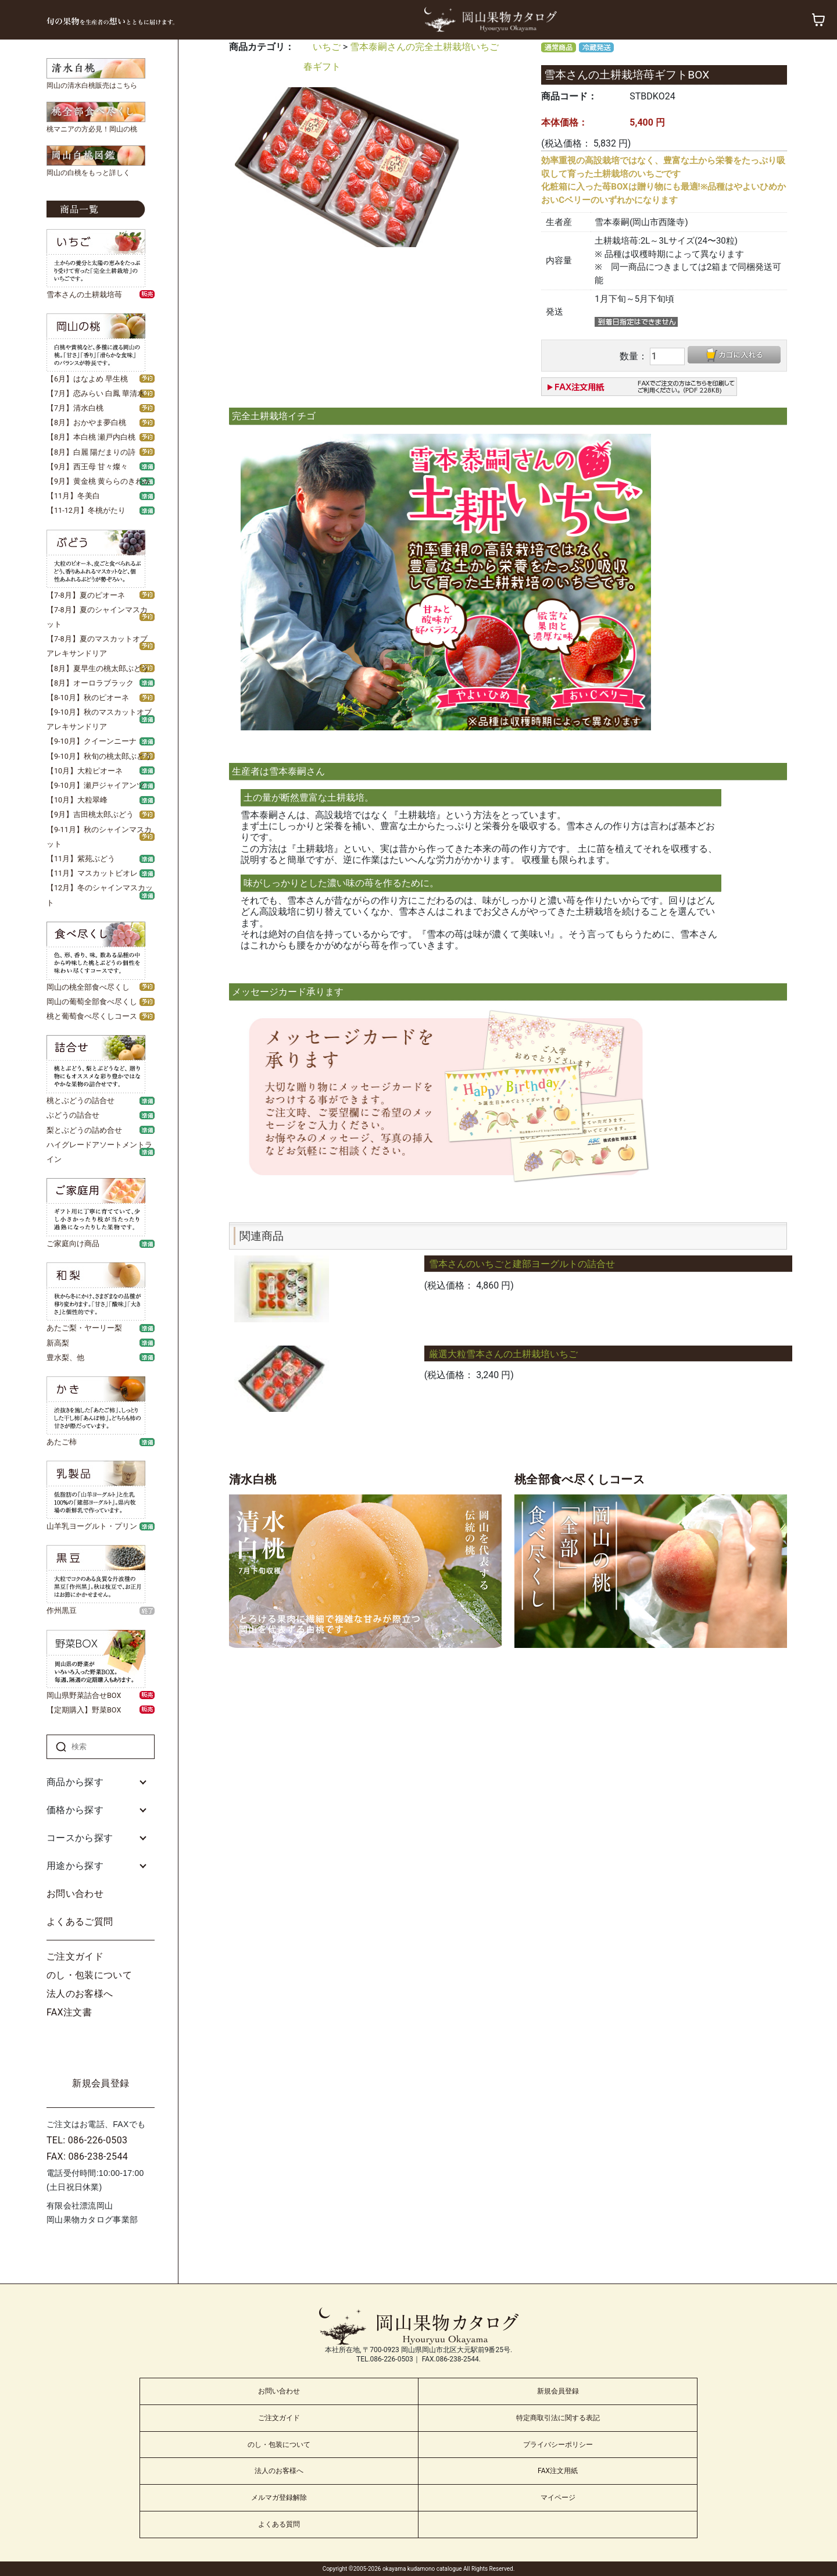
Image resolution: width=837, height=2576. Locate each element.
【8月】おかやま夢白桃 (86, 422)
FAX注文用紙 (558, 2471)
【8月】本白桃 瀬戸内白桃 (90, 437)
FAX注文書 (69, 2012)
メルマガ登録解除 (279, 2497)
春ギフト (322, 66)
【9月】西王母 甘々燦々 (87, 466)
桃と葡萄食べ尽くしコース (91, 1016)
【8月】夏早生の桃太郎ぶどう (97, 668)
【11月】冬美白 (73, 495)
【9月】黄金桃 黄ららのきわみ (98, 481)
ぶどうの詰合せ (72, 1115)
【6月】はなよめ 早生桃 (87, 378)
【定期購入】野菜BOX (83, 1710)
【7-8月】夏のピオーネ (85, 595)
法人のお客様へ (79, 1993)
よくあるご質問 (79, 1921)
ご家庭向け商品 (72, 1243)
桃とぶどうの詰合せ (80, 1100)
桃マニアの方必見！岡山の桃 (91, 129)
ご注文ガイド (74, 1956)
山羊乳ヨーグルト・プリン (91, 1526)
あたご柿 (61, 1441)
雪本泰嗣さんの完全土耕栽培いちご (424, 46)
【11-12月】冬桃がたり (86, 510)
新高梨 (57, 1343)
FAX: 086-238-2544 (87, 2156)
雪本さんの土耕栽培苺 (84, 294)
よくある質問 (279, 2524)
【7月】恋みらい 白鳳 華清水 (95, 393)
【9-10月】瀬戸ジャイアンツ (95, 785)
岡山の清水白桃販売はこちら (91, 85)
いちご (327, 46)
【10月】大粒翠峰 (77, 799)
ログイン (101, 2048)
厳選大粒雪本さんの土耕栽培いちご (503, 1354)
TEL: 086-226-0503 (86, 2140)
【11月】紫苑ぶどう (80, 858)
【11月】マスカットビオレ (92, 873)
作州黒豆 (61, 1610)
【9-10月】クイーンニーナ (91, 741)
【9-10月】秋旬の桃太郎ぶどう (99, 756)
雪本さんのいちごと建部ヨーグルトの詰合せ (522, 1263)
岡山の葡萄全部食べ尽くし (91, 1001)
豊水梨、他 (65, 1357)
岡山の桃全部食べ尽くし (88, 987)
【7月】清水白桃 (74, 408)
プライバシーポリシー (558, 2445)
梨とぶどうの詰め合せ (84, 1130)
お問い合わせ (74, 1893)
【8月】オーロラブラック (90, 683)
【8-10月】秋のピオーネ (87, 697)
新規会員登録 (100, 2083)
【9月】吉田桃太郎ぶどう (90, 814)
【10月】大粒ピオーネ (84, 770)
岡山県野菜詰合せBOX (83, 1695)
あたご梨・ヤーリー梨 (84, 1327)
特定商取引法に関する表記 (558, 2418)
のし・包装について (89, 1975)
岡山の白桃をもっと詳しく (88, 173)
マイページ (558, 2497)
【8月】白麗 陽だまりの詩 (90, 452)
